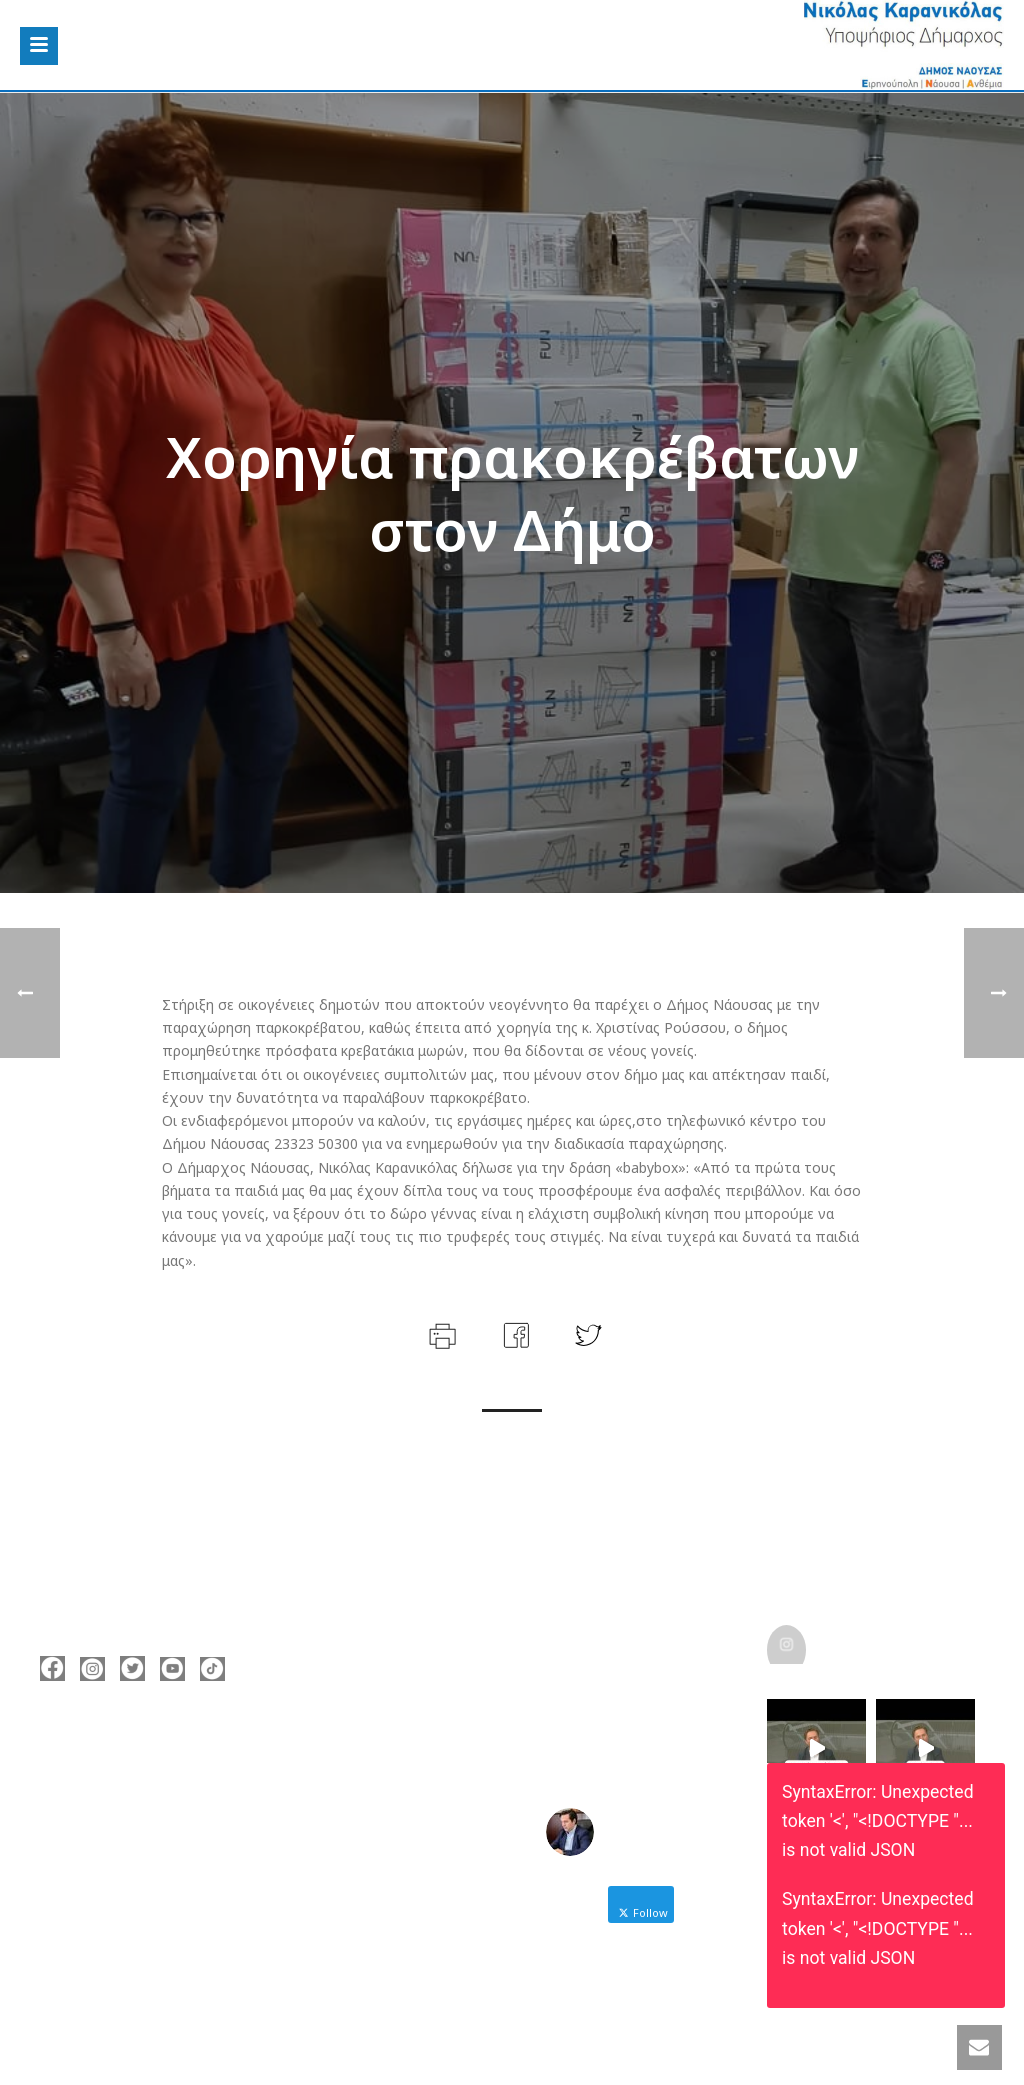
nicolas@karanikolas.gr (148, 1841)
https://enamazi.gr (132, 1871)
